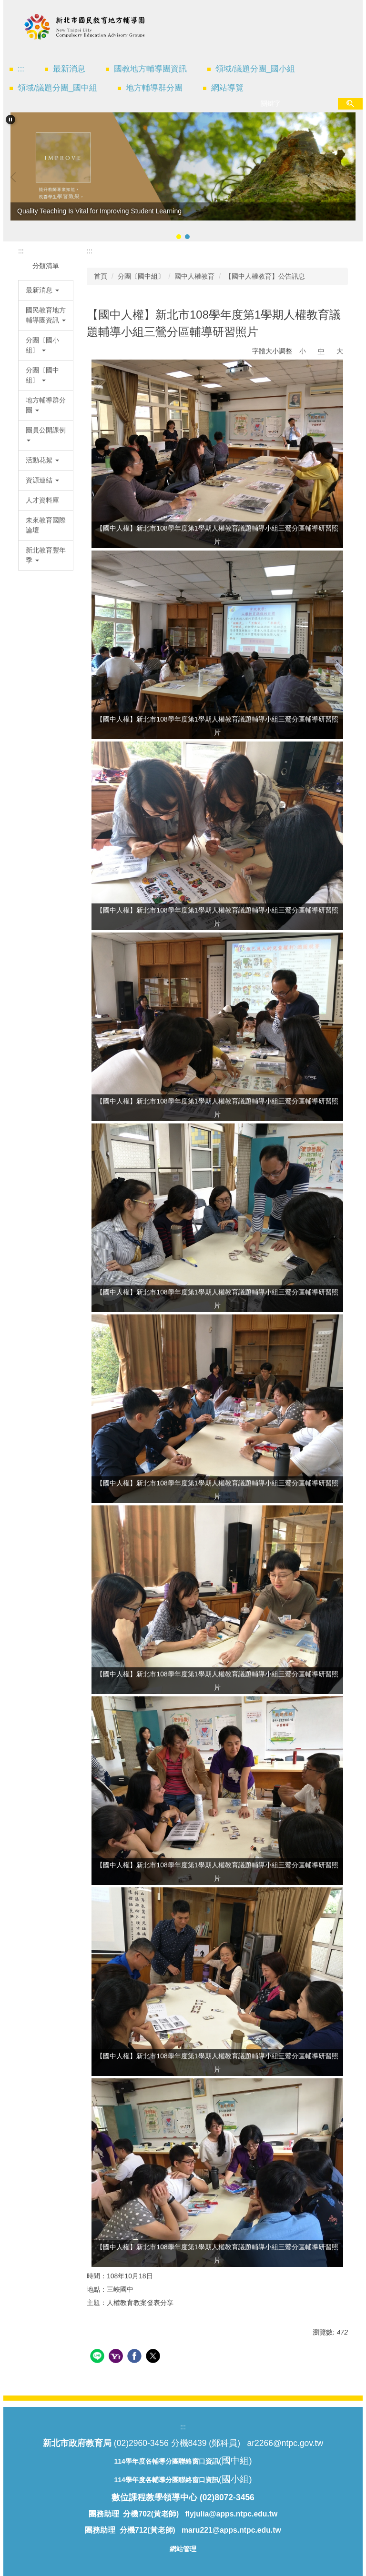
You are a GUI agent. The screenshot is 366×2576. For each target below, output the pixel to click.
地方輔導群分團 (154, 87)
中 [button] (321, 351)
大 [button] (339, 351)
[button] (10, 119)
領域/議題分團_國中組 (57, 87)
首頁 (100, 276)
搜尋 (350, 104)
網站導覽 (227, 87)
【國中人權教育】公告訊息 (265, 276)
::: (21, 68)
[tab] (178, 236)
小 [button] (302, 351)
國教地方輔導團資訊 (150, 68)
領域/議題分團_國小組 (255, 68)
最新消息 (69, 68)
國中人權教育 (194, 276)
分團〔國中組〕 (141, 276)
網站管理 (183, 2549)
